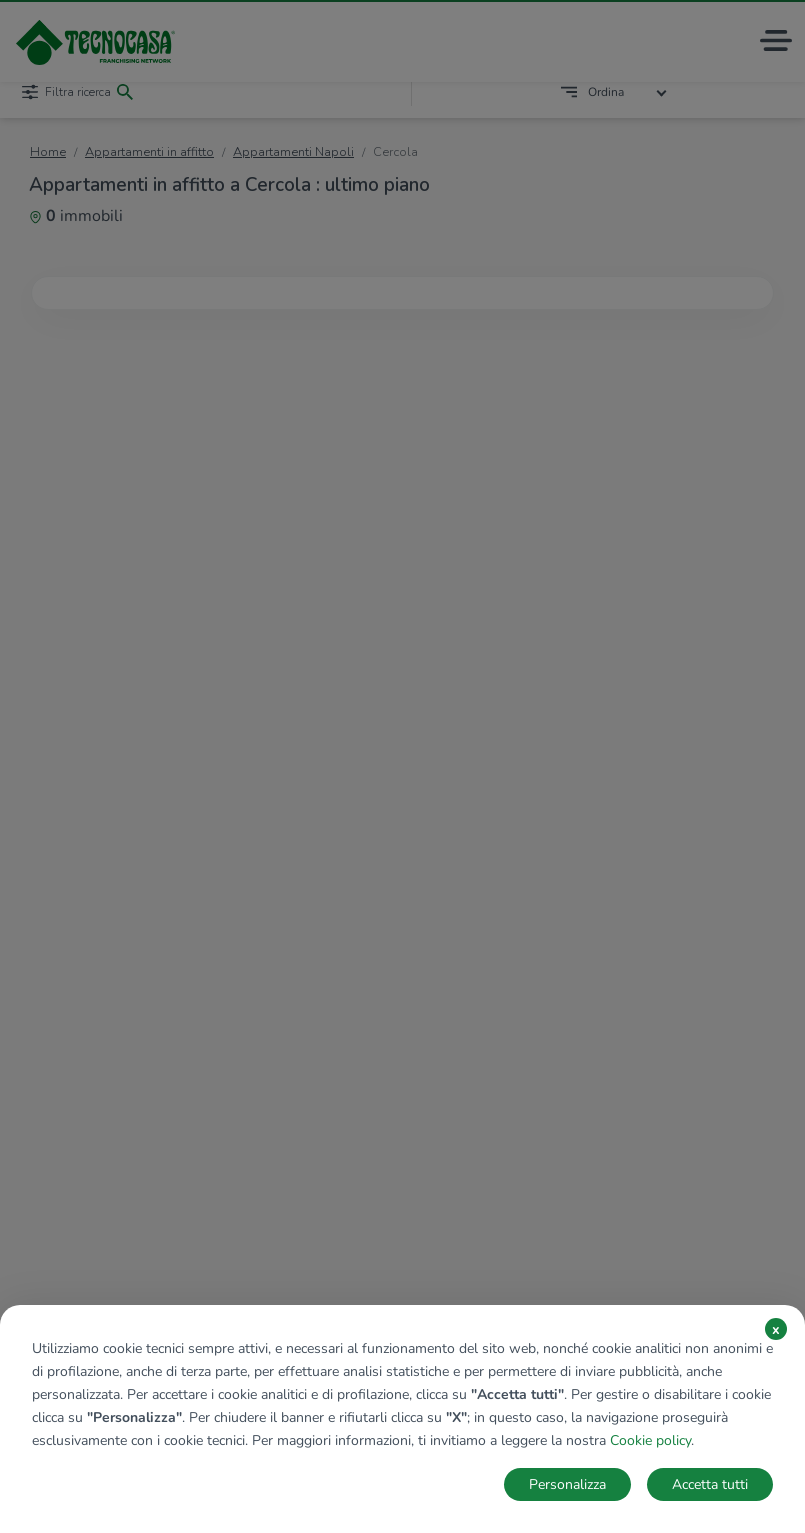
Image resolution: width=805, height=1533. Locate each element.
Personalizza (567, 1484)
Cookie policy (650, 1440)
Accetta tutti (710, 1484)
